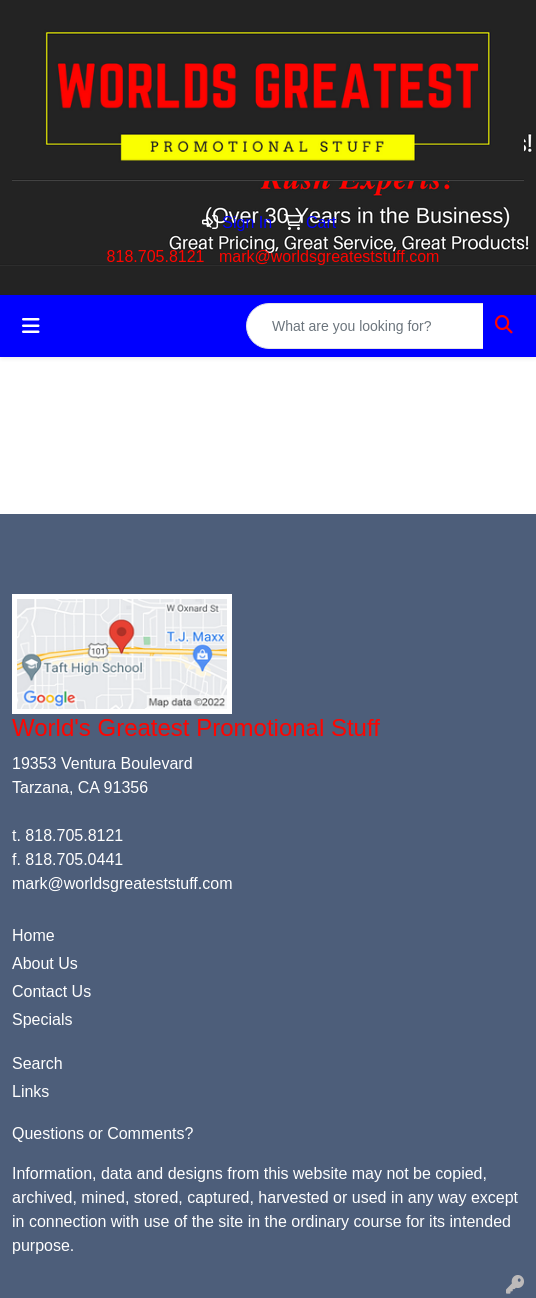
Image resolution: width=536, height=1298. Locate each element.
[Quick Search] (365, 326)
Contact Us (51, 991)
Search (37, 1063)
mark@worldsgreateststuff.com (329, 256)
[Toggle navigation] (31, 326)
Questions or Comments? (102, 1133)
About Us (45, 963)
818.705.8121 (156, 256)
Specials (42, 1019)
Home (33, 935)
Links (30, 1091)
